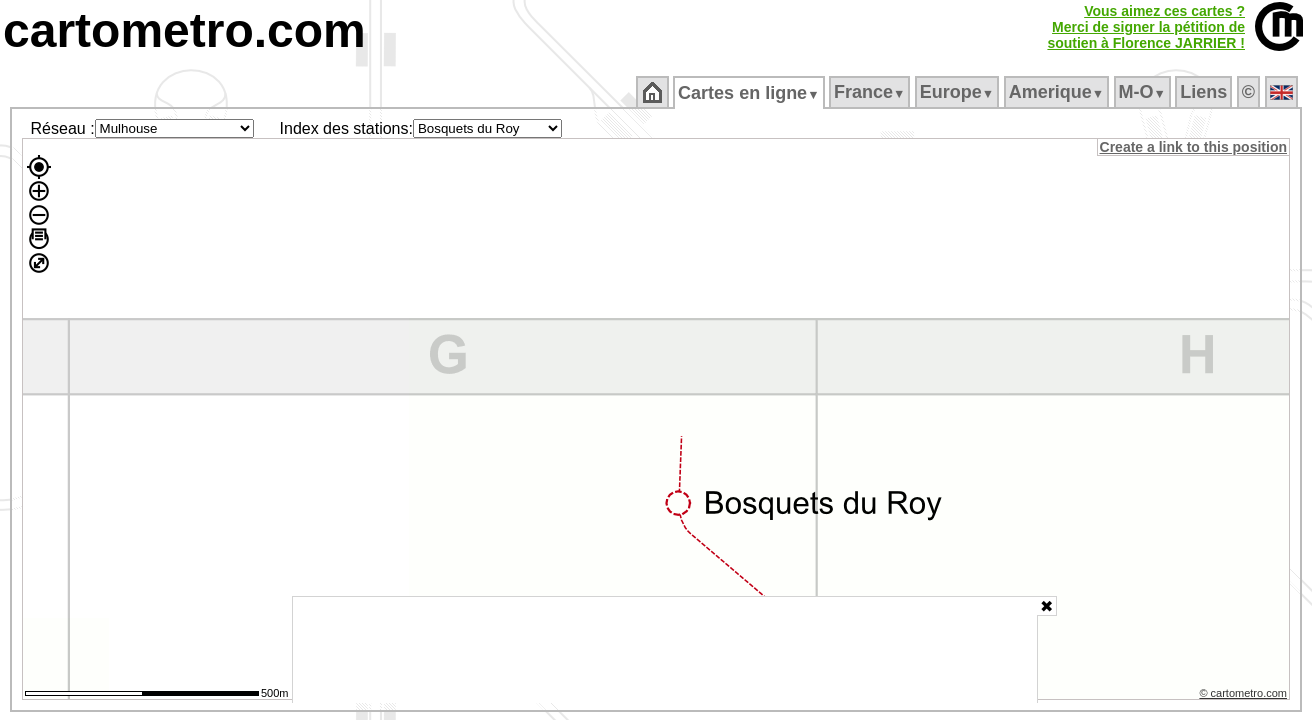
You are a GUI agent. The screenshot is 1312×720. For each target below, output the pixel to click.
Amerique (1057, 92)
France (870, 92)
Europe (958, 92)
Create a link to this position (1194, 147)
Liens (1205, 92)
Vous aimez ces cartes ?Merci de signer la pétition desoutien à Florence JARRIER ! (1146, 27)
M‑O (1143, 92)
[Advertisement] (665, 650)
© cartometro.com (1245, 696)
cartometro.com (184, 30)
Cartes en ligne (750, 93)
